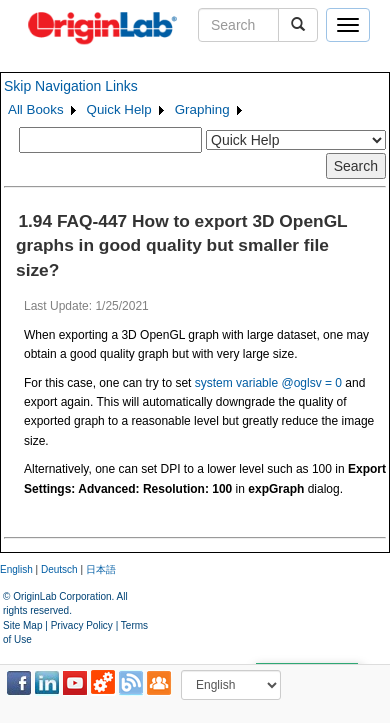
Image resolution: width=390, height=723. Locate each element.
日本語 (101, 569)
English (16, 569)
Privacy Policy (82, 625)
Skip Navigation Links (71, 86)
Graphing (202, 109)
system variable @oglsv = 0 (268, 383)
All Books (36, 109)
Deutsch (59, 569)
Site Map (22, 625)
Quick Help (119, 109)
